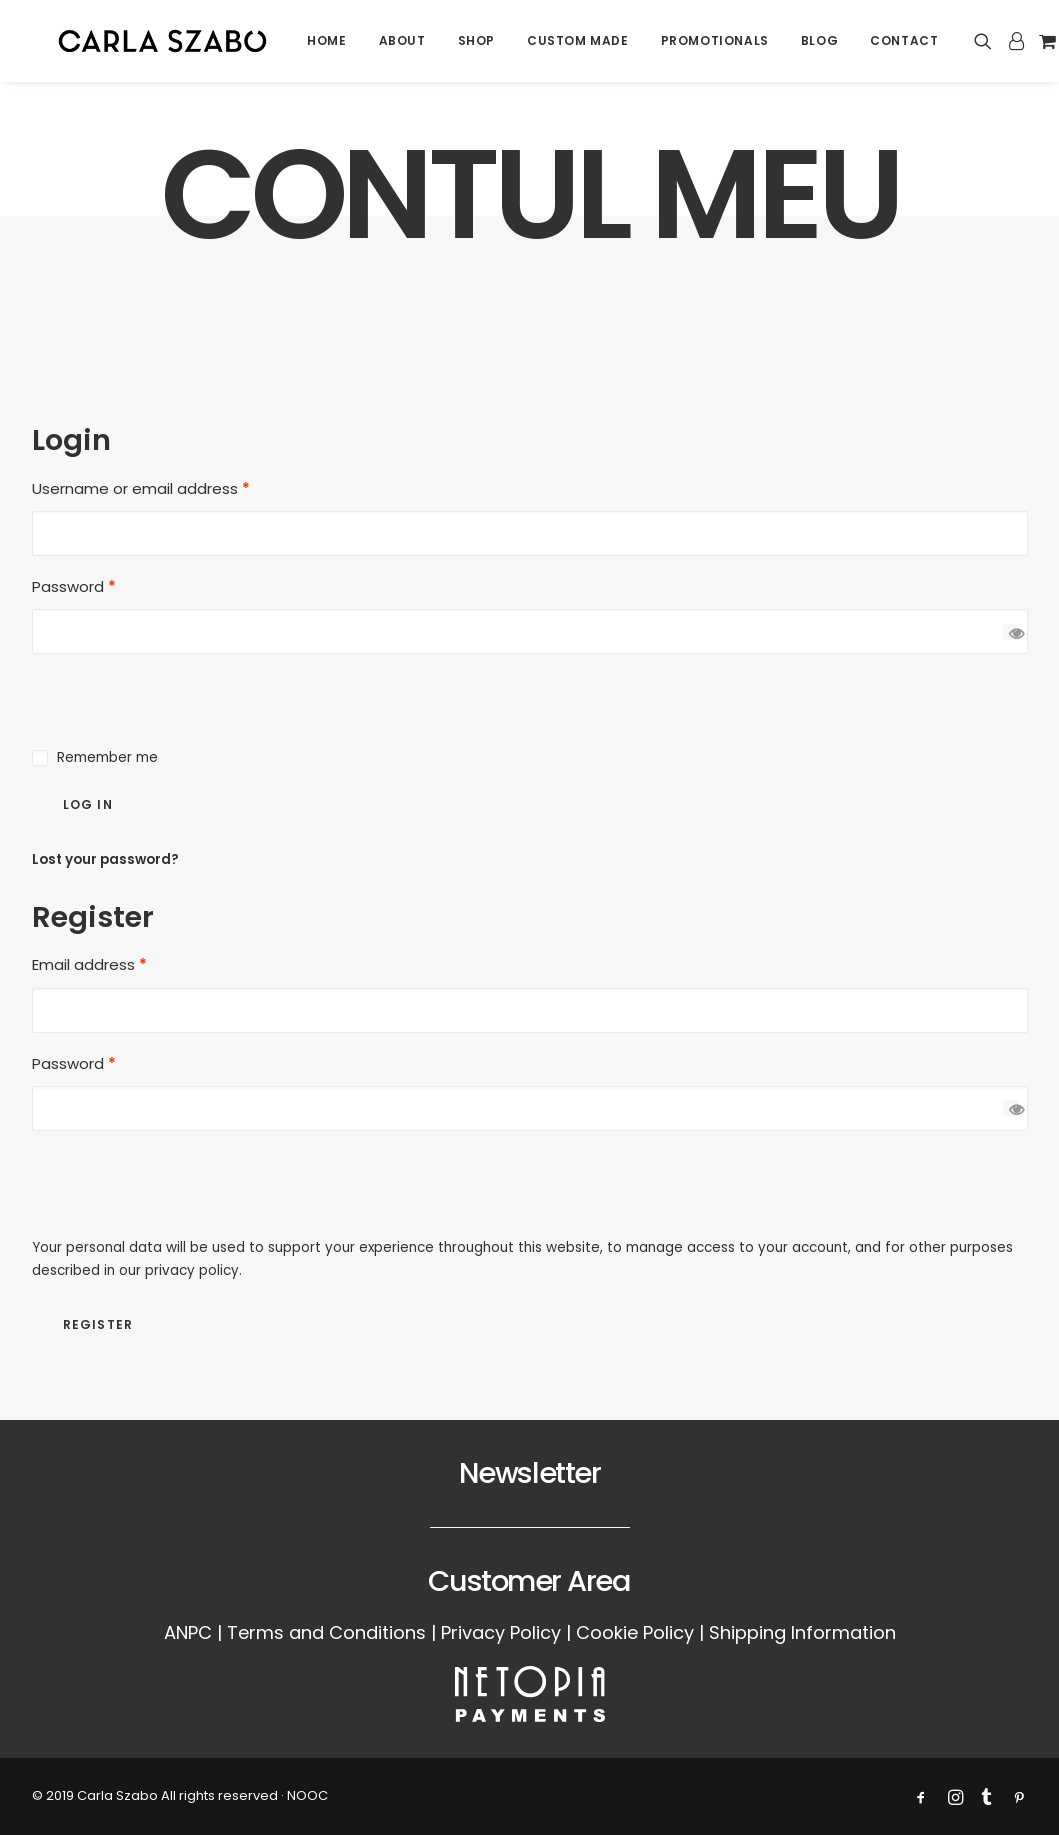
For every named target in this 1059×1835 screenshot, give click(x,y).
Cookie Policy (635, 1632)
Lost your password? (105, 859)
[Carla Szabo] (164, 44)
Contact (907, 44)
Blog (821, 44)
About (404, 44)
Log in (88, 804)
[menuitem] (329, 44)
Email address (89, 964)
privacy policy (192, 1270)
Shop (478, 44)
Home (329, 44)
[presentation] (184, 693)
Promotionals (717, 44)
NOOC (307, 1795)
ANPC (188, 1632)
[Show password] (1010, 631)
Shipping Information (802, 1632)
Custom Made (581, 44)
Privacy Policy (501, 1632)
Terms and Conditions (326, 1632)
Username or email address (141, 488)
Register (98, 1324)
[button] (989, 44)
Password (74, 586)
